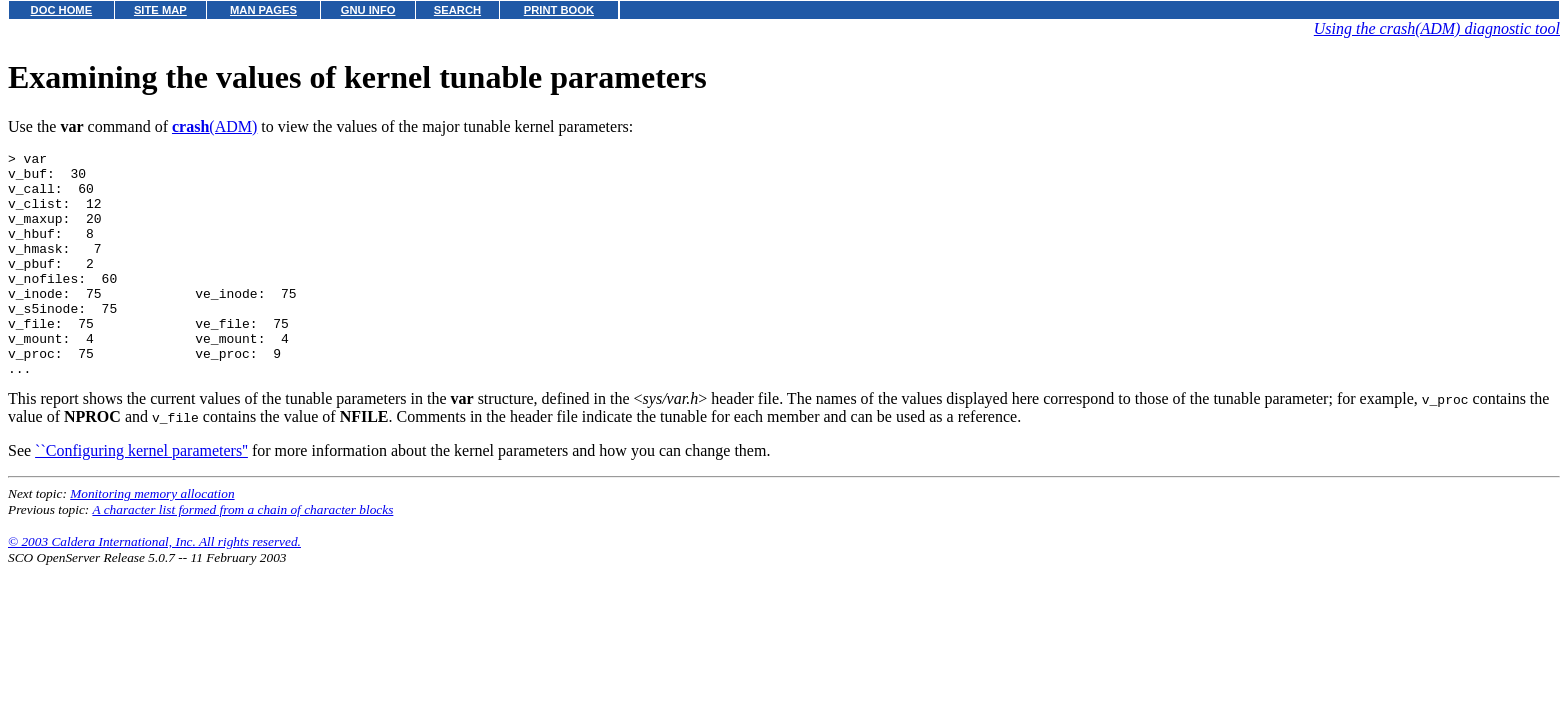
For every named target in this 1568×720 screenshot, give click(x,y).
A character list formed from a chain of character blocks (242, 554)
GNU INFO (368, 10)
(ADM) (214, 126)
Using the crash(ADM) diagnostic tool (1437, 28)
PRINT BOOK (559, 10)
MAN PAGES (263, 10)
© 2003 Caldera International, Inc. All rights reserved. (154, 586)
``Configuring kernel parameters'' (141, 495)
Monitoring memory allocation (152, 538)
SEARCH (457, 10)
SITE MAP (160, 10)
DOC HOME (62, 10)
